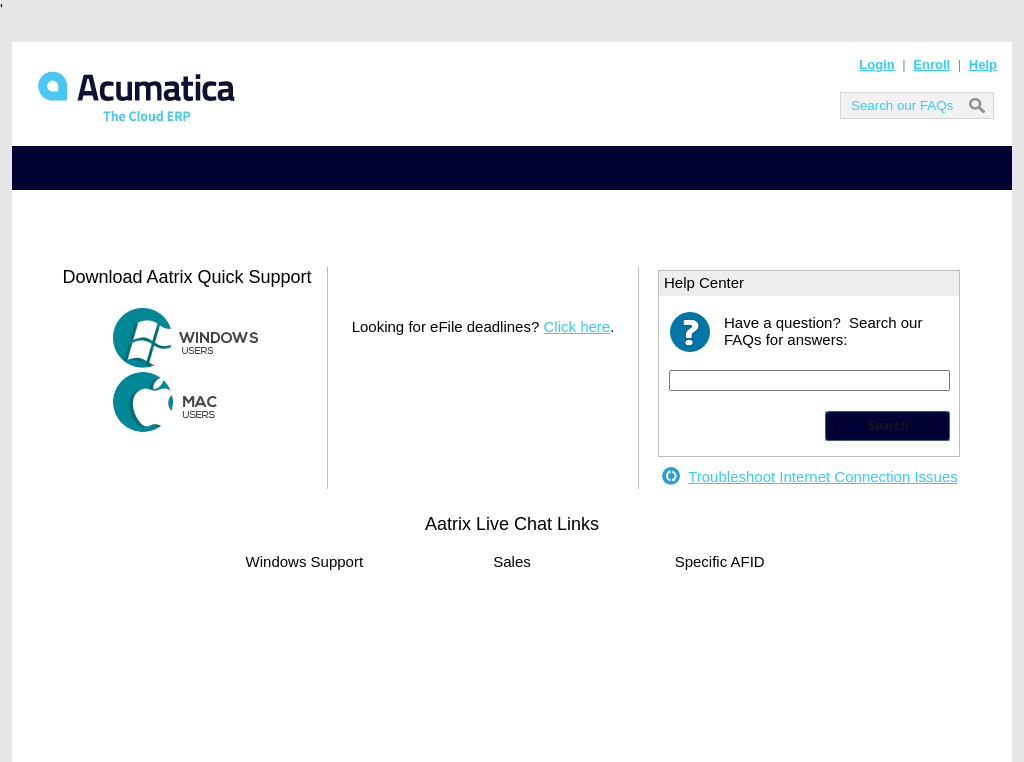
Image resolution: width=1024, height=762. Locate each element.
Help (983, 64)
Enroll (931, 64)
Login (876, 64)
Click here (576, 326)
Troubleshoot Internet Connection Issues (823, 476)
